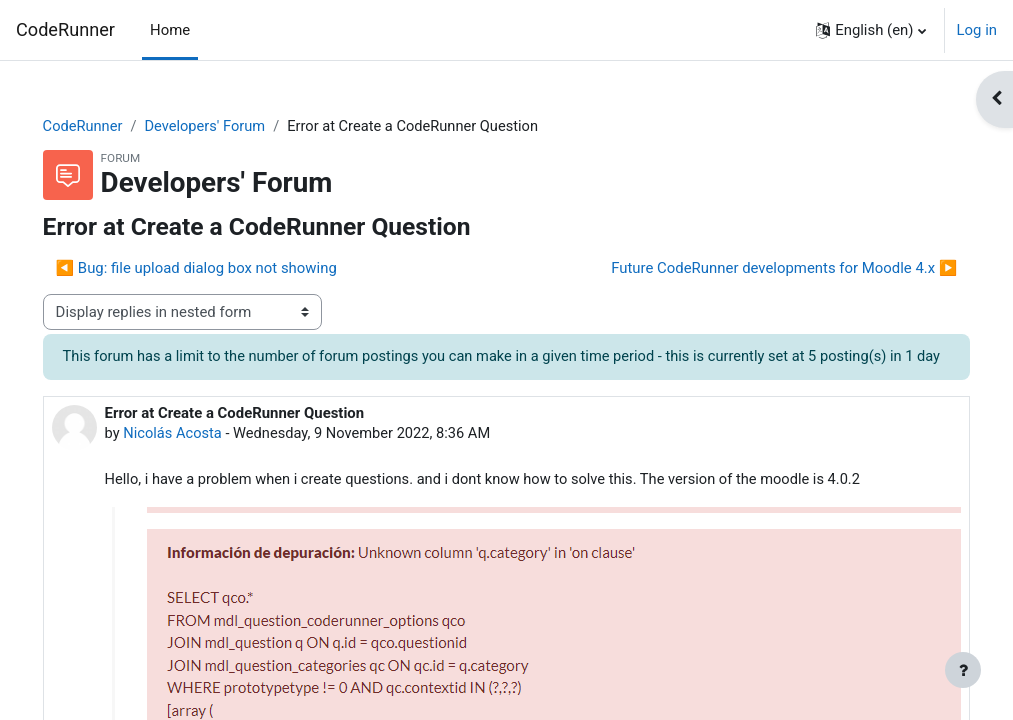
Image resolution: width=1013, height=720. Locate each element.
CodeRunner (65, 29)
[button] (870, 30)
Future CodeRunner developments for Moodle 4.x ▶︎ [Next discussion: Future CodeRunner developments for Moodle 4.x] (756, 268)
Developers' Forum (236, 127)
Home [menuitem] (170, 30)
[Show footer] (963, 670)
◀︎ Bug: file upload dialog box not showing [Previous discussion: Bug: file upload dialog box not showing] (224, 268)
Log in (977, 30)
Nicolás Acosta (202, 457)
